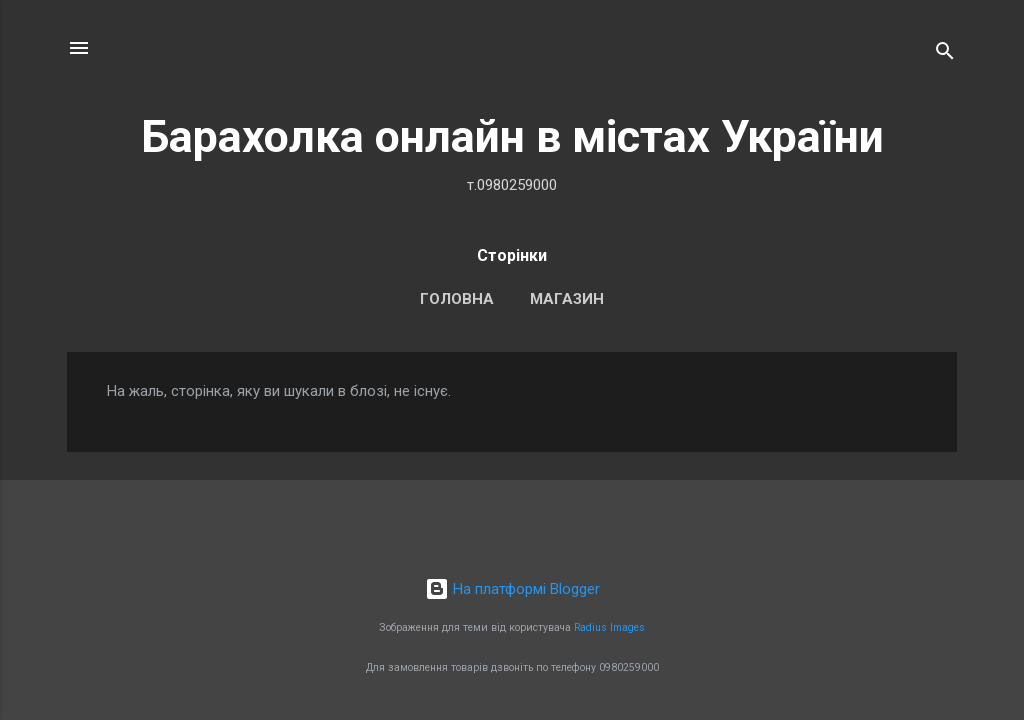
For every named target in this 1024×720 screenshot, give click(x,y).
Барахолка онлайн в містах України (512, 136)
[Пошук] (945, 54)
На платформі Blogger (512, 589)
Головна (457, 299)
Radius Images (609, 627)
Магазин (567, 299)
